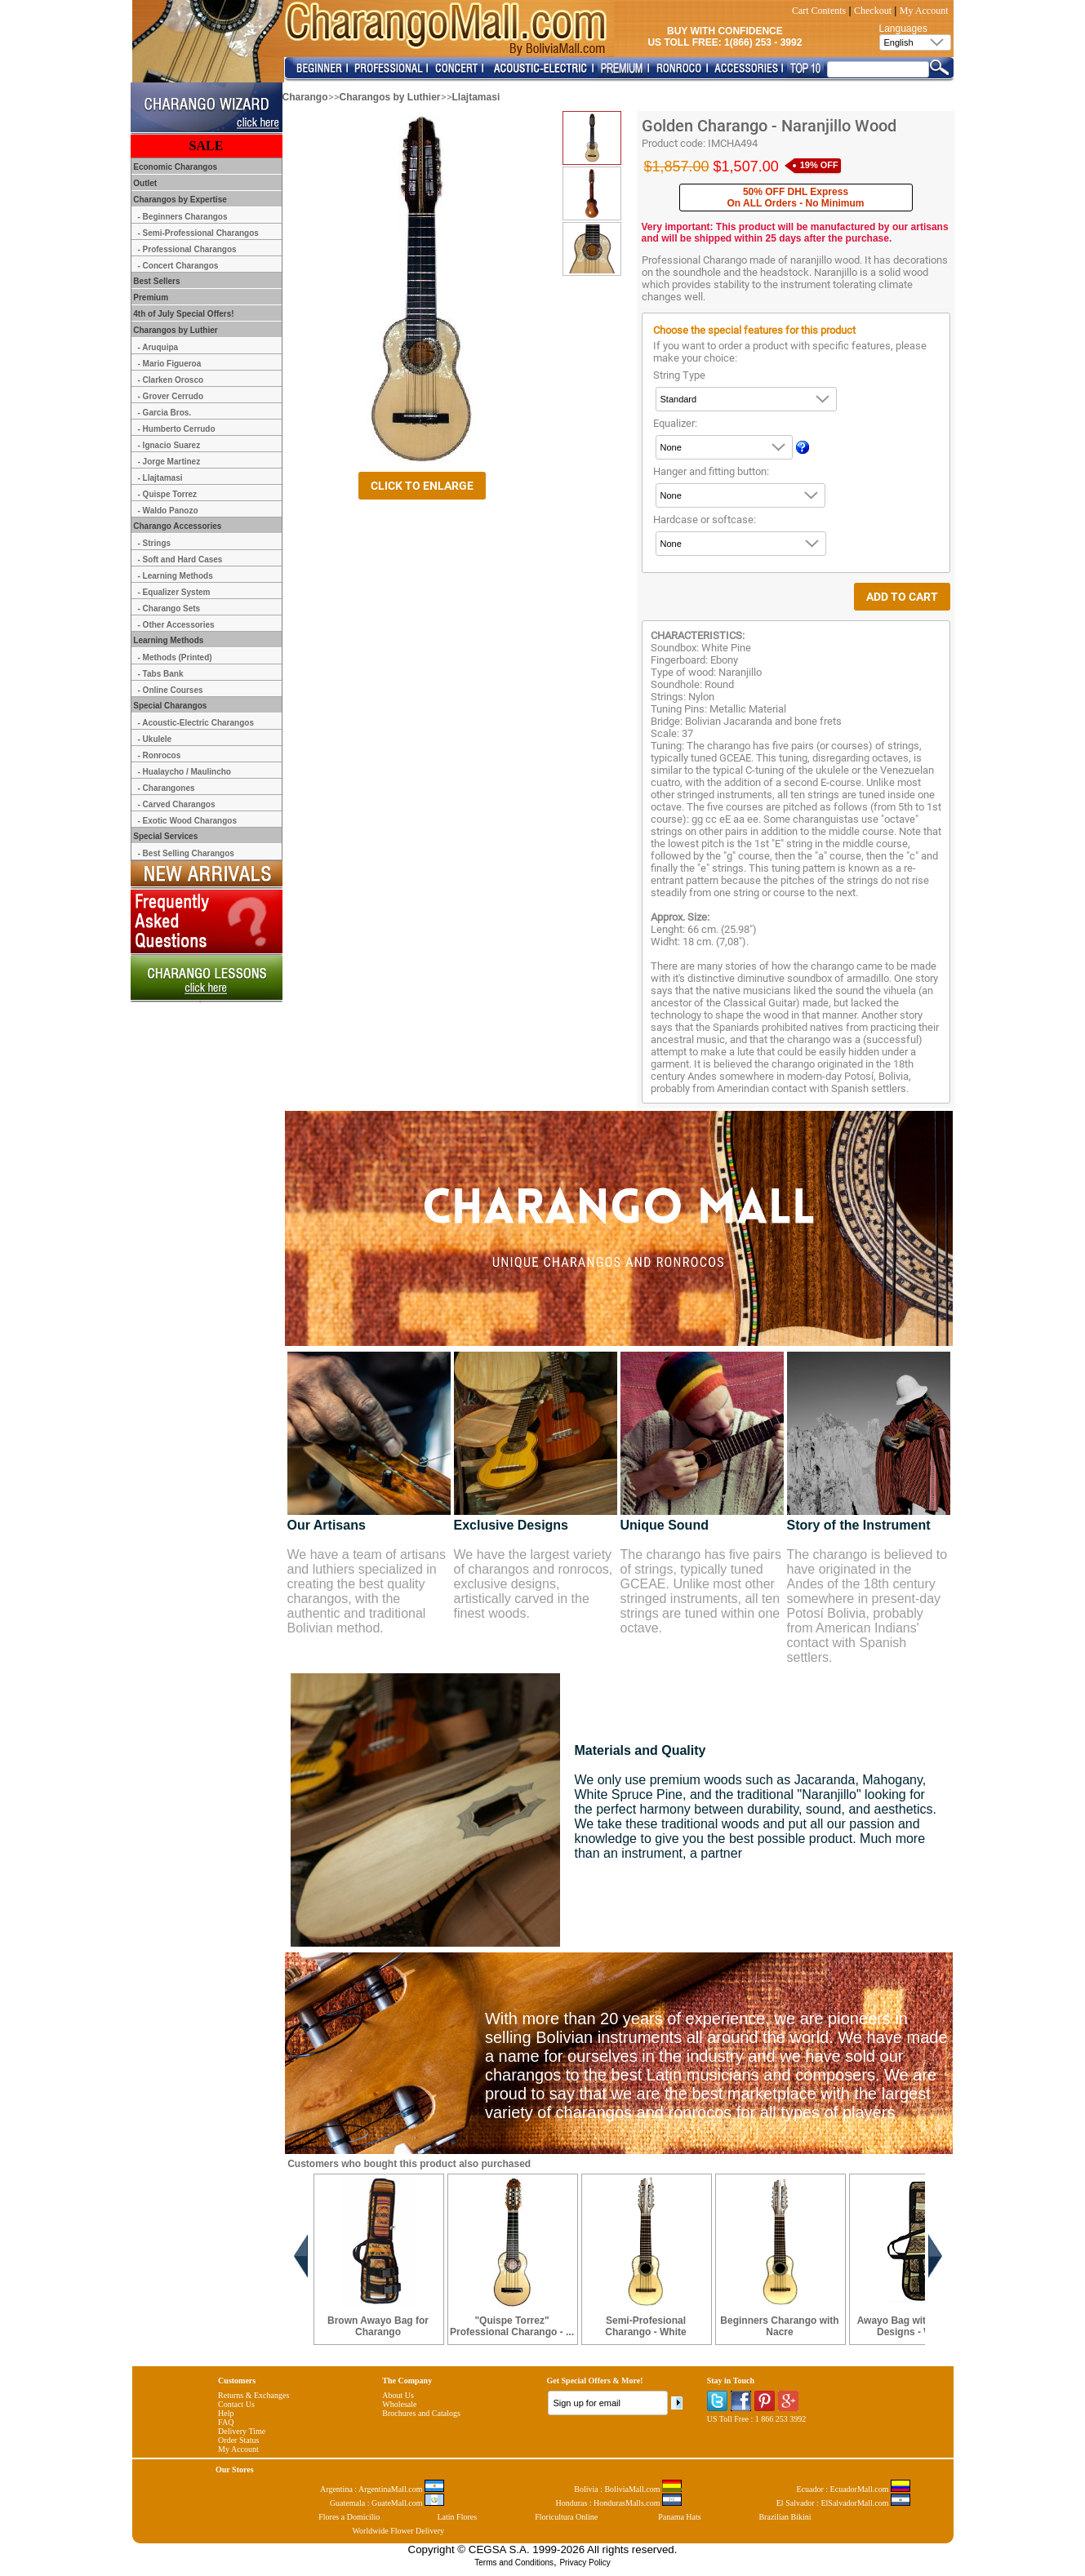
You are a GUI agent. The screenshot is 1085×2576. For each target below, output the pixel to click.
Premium (150, 297)
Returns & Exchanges (253, 2395)
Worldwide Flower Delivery (398, 2530)
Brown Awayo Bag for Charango (378, 2326)
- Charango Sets (169, 608)
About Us (398, 2395)
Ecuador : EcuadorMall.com (853, 2489)
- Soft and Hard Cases (180, 559)
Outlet (144, 183)
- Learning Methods (175, 575)
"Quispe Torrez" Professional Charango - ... (512, 2326)
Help (225, 2413)
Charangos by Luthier (390, 97)
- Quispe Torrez (168, 494)
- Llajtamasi (160, 477)
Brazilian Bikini (784, 2516)
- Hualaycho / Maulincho (184, 771)
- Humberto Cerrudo (177, 428)
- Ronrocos (159, 755)
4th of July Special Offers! (182, 313)
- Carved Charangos (177, 804)
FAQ (225, 2422)
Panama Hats (679, 2516)
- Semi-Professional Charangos (198, 233)
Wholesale (399, 2404)
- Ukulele (155, 739)
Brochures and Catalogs (421, 2413)
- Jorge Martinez (169, 461)
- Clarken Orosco (171, 379)
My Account (924, 10)
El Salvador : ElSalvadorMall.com (843, 2502)
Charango (305, 97)
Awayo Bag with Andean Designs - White (914, 2326)
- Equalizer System (174, 592)
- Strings (154, 543)
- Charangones (166, 788)
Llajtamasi (476, 97)
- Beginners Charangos (183, 216)
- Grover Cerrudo (171, 396)
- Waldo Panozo (168, 510)
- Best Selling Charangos (186, 853)
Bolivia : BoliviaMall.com (628, 2489)
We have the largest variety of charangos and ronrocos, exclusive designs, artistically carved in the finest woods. (533, 1584)
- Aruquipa (158, 347)
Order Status (238, 2440)
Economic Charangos (174, 166)
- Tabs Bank (161, 673)
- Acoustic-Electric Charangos (196, 722)
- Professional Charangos (187, 249)
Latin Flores (458, 2516)
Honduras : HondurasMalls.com (618, 2502)
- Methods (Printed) (175, 657)
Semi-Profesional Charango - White (645, 2326)
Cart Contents (819, 10)
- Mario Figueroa (170, 363)
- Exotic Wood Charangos (188, 820)
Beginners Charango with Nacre (779, 2326)
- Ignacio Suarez (169, 445)
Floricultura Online (566, 2516)
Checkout (873, 10)
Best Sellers (155, 281)
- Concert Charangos (178, 265)
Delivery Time (241, 2431)
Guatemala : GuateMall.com (387, 2502)
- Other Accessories (176, 624)
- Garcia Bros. (165, 412)
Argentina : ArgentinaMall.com (382, 2489)
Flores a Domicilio (349, 2516)
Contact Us (236, 2404)
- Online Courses (170, 690)
